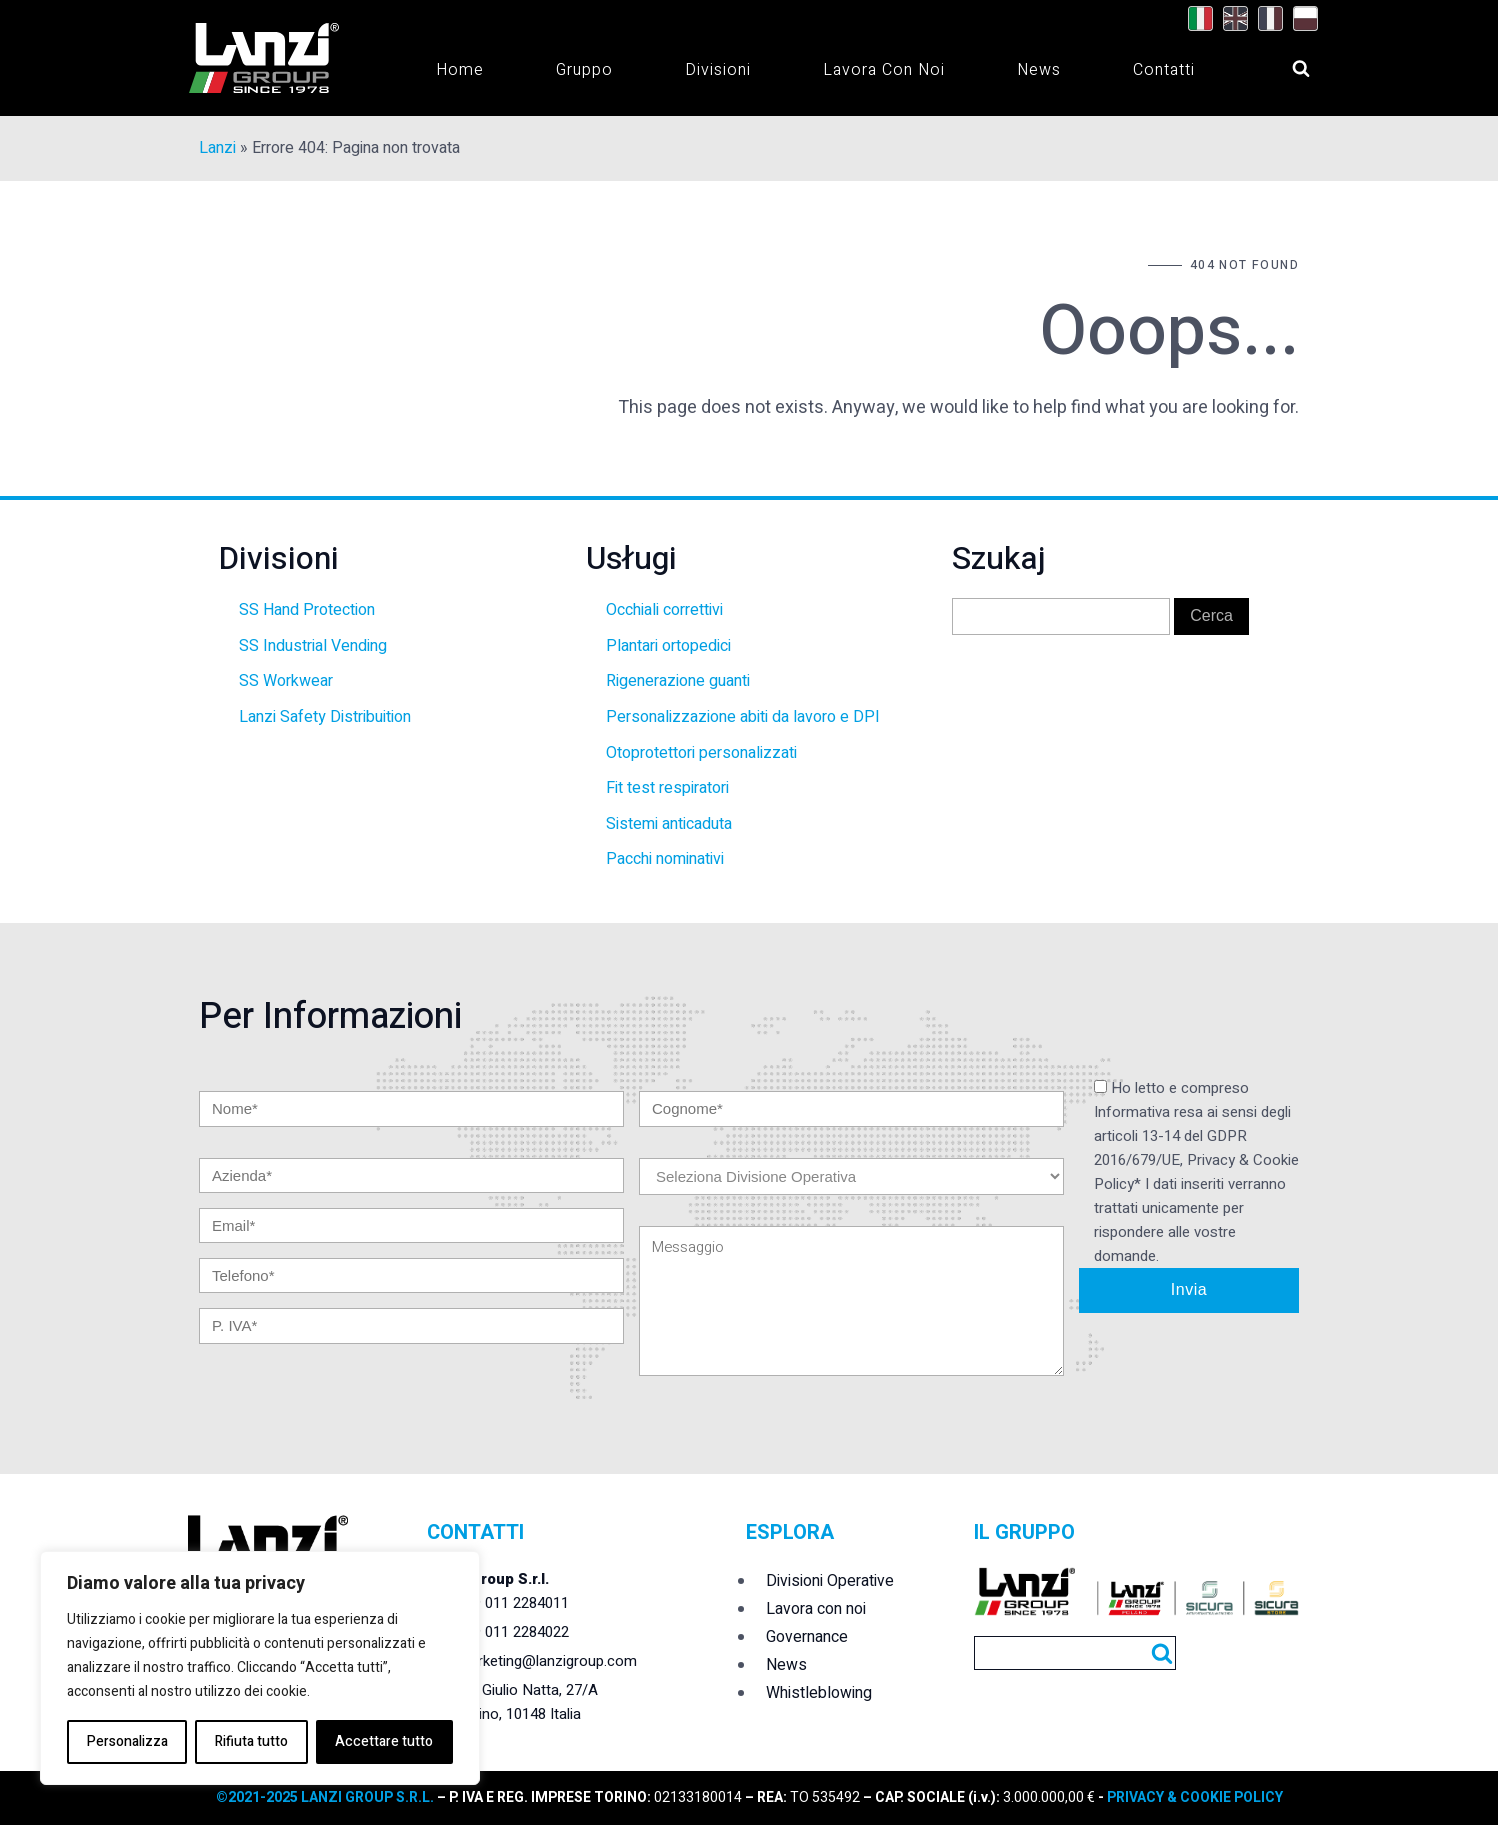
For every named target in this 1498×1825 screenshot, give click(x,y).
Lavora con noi (884, 70)
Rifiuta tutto (251, 1741)
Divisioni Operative (830, 1581)
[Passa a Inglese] (1230, 19)
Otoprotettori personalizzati (701, 753)
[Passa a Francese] (1265, 19)
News (1039, 70)
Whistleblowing (819, 1693)
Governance (807, 1637)
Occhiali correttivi (664, 610)
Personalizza (127, 1741)
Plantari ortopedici (668, 646)
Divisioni (718, 70)
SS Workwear (286, 681)
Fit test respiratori (667, 788)
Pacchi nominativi (665, 859)
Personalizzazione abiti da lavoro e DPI (743, 717)
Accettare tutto (384, 1741)
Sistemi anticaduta (669, 824)
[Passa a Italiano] (1195, 19)
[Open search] (1282, 63)
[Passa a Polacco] (1300, 19)
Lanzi (217, 148)
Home (460, 70)
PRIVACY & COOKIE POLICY (1193, 1797)
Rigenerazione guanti (678, 681)
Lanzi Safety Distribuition (325, 717)
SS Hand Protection (307, 610)
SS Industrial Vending (313, 646)
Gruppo (584, 70)
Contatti (1164, 70)
